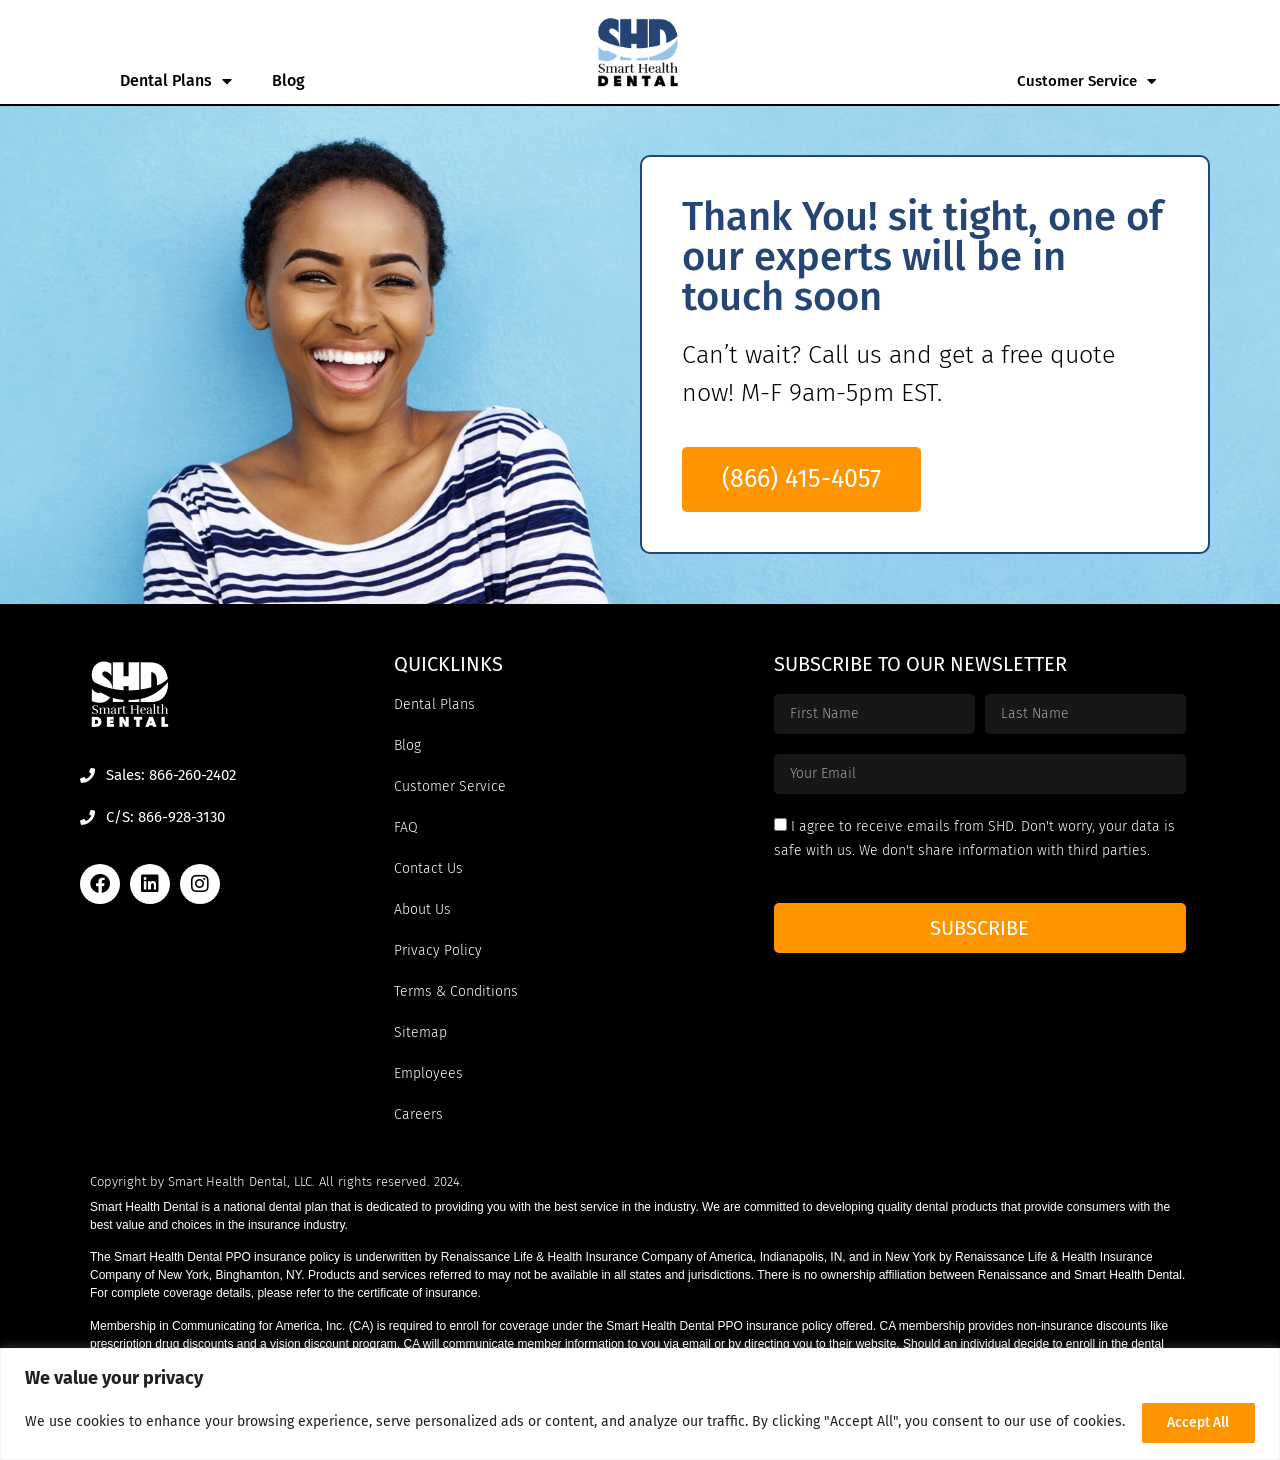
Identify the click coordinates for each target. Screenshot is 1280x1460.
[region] (640, 1400)
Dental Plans (176, 81)
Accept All (1196, 1418)
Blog (288, 80)
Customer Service (1086, 81)
